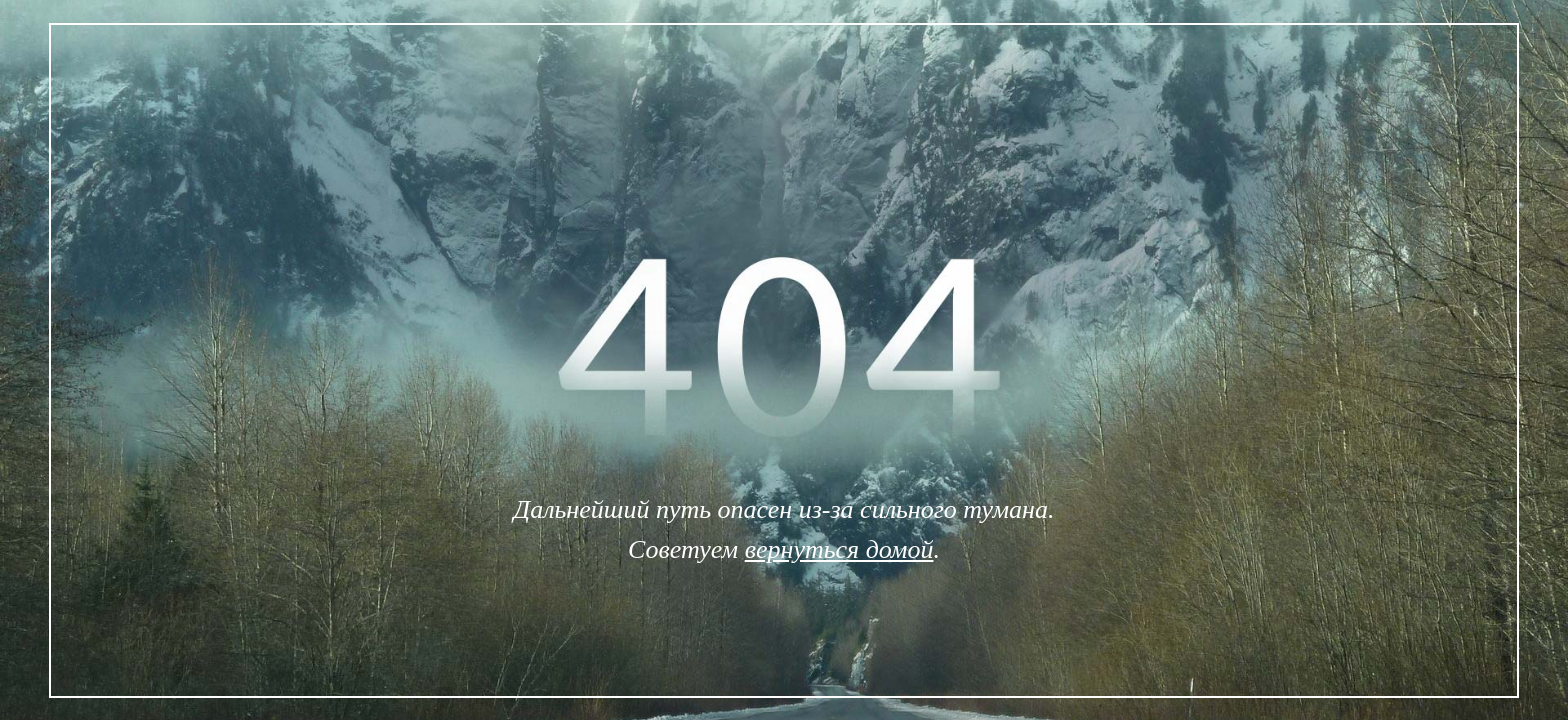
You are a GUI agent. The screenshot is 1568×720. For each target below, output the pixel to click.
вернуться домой (839, 549)
